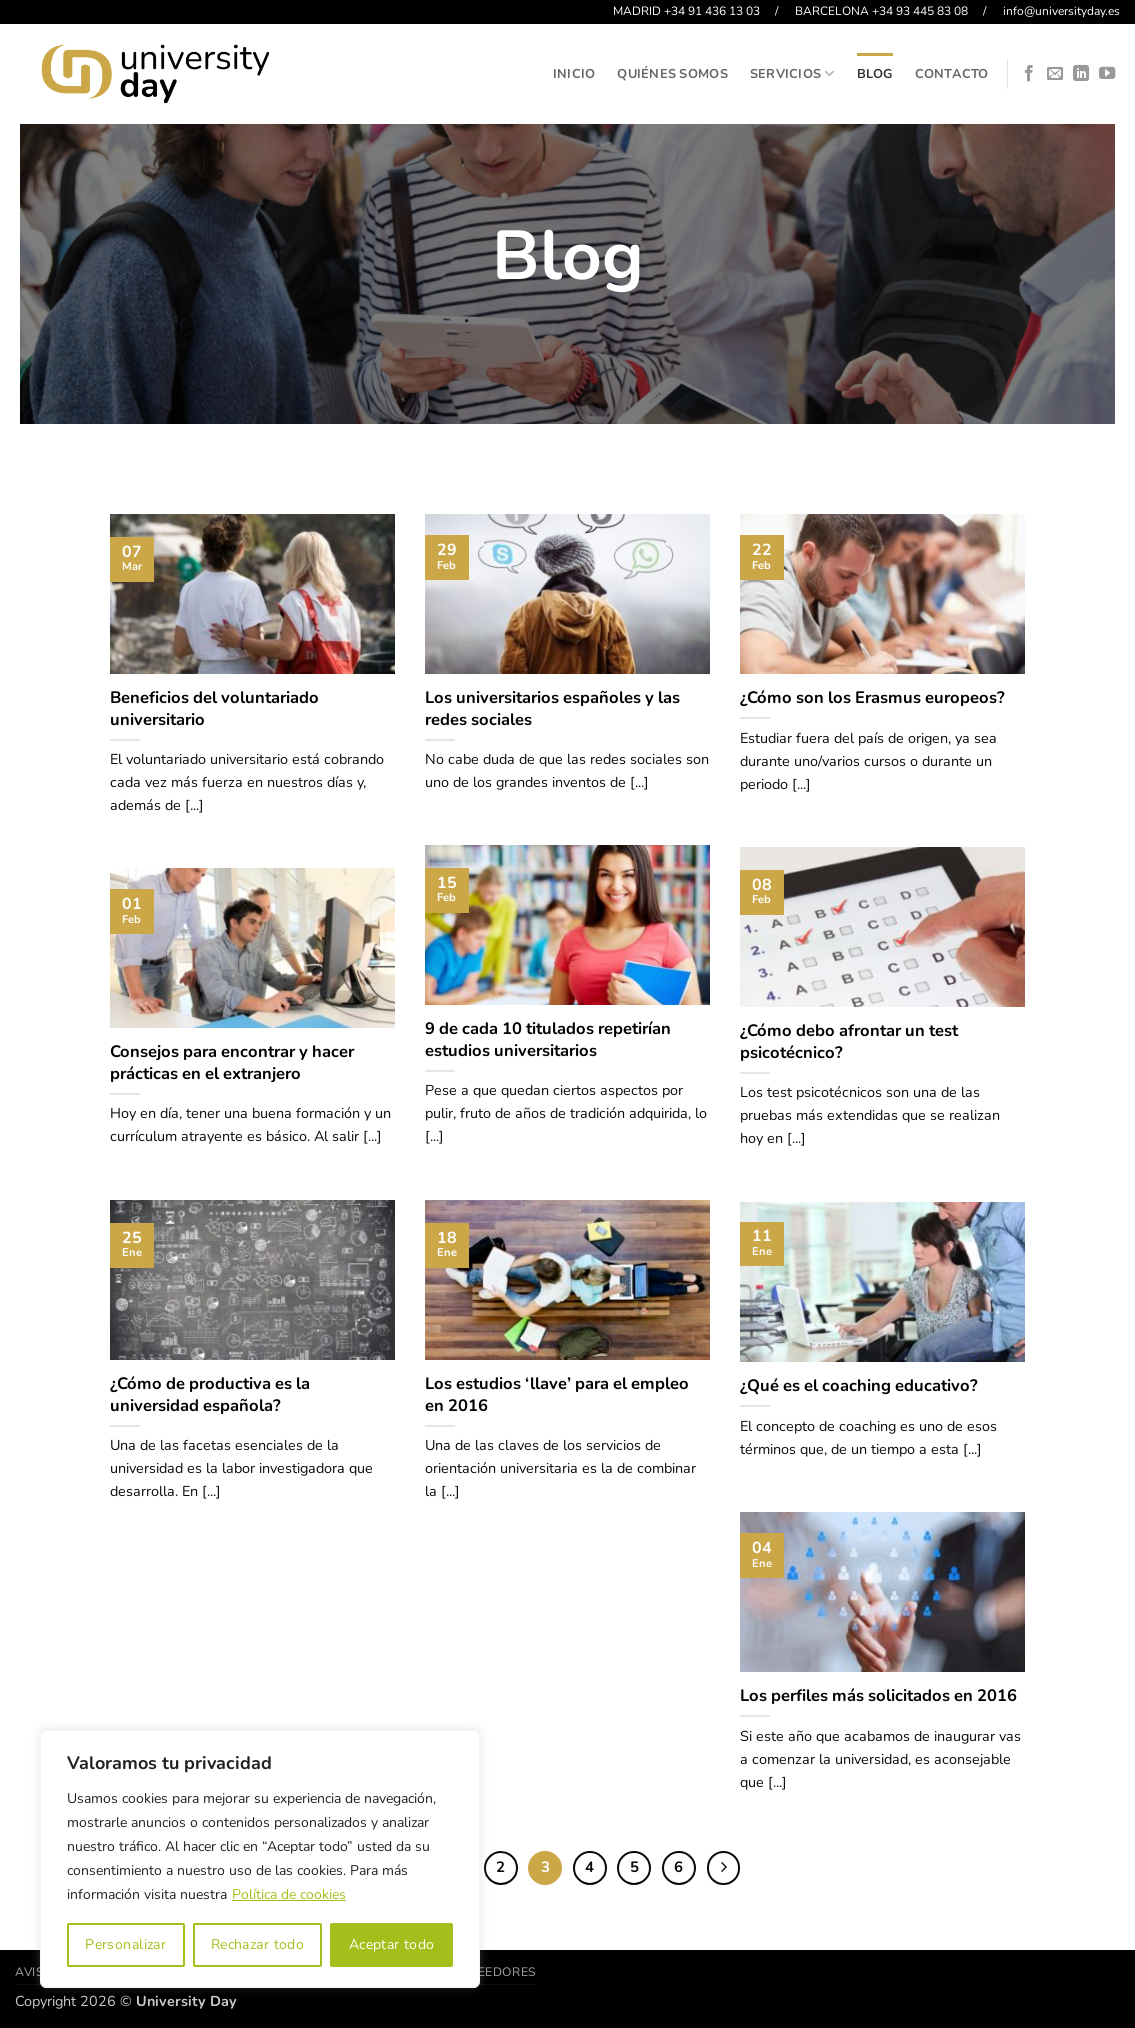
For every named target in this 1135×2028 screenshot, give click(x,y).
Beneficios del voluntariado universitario (214, 708)
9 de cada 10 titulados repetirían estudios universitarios (548, 1039)
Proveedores (489, 1972)
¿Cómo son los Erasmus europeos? (872, 698)
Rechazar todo (257, 1944)
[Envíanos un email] (1055, 74)
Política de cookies (289, 1894)
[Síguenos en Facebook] (1029, 74)
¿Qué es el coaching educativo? (859, 1386)
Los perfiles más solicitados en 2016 (878, 1696)
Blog (875, 74)
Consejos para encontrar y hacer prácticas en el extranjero (232, 1062)
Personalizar (125, 1944)
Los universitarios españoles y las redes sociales (552, 708)
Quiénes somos (672, 74)
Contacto (952, 74)
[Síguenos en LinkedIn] (1081, 74)
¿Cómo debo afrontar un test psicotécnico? (849, 1041)
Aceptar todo (392, 1944)
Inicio (574, 74)
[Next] (724, 1868)
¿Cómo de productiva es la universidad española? (210, 1394)
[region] (260, 1859)
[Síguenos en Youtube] (1107, 74)
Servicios (792, 73)
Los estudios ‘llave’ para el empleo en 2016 (557, 1394)
